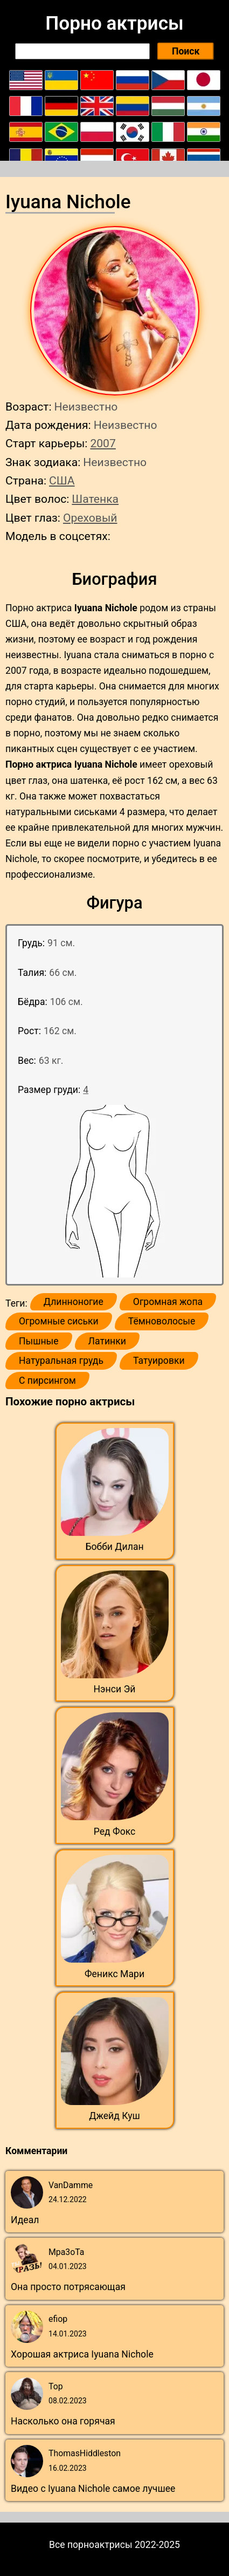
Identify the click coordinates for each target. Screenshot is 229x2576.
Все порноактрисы (91, 2544)
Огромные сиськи (59, 1321)
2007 (102, 443)
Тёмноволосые (162, 1321)
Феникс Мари (114, 1974)
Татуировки (159, 1360)
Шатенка (95, 498)
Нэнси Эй (115, 1689)
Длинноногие (73, 1301)
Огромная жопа (168, 1301)
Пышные (39, 1341)
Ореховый (90, 517)
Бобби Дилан (114, 1546)
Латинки (107, 1341)
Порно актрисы (114, 23)
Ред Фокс (115, 1831)
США (62, 480)
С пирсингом (47, 1380)
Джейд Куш (114, 2115)
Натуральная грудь (61, 1360)
